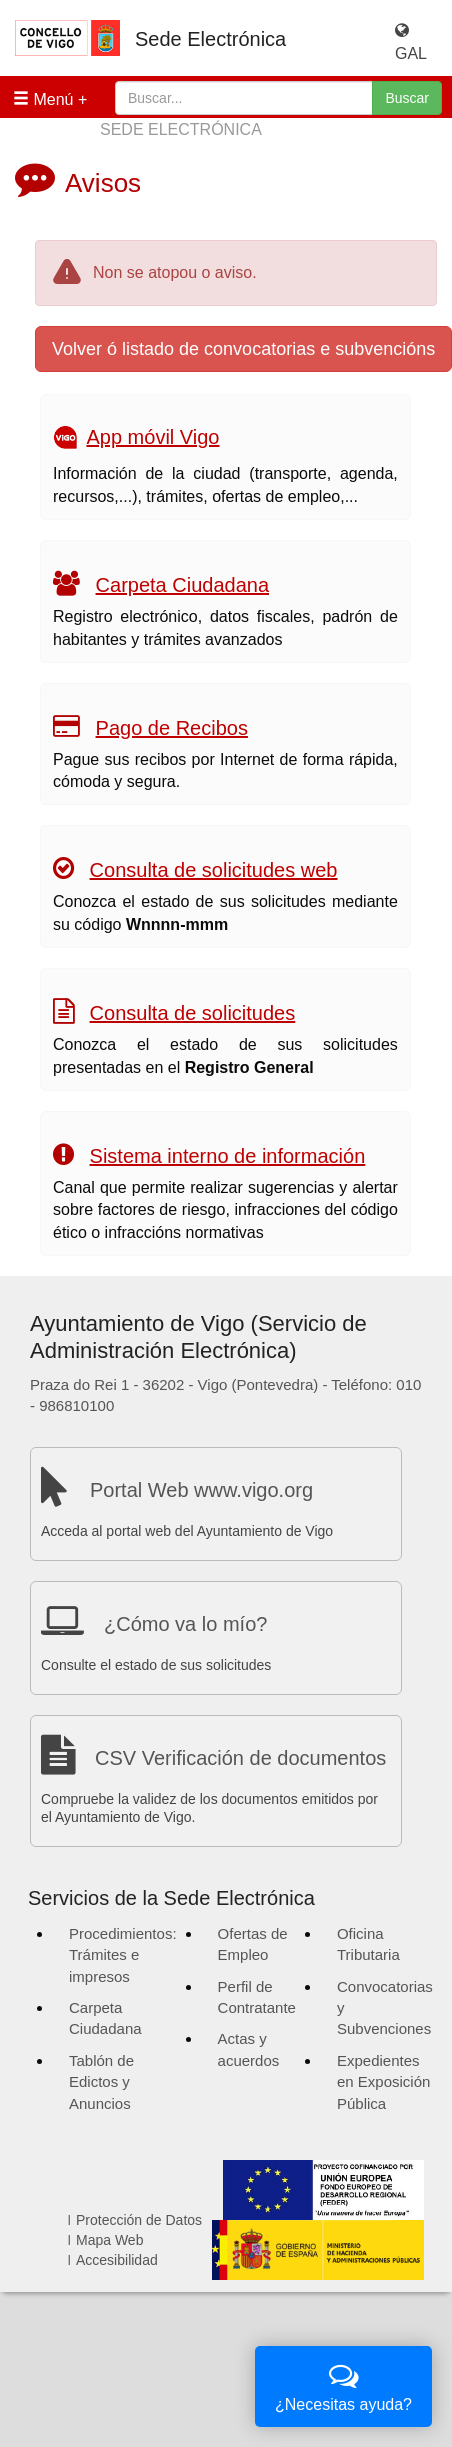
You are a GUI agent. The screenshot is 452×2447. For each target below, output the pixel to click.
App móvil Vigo (152, 437)
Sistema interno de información (228, 1156)
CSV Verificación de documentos (240, 1758)
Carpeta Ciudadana (182, 585)
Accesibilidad (117, 2260)
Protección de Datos (139, 2220)
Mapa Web (109, 2240)
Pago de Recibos (172, 728)
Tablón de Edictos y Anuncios (101, 2082)
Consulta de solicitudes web (214, 870)
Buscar (407, 98)
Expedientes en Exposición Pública (383, 2082)
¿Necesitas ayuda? (343, 2384)
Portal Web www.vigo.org (201, 1490)
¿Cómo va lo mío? (185, 1624)
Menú (43, 99)
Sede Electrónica (210, 39)
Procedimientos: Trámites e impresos (123, 1955)
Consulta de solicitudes (193, 1013)
